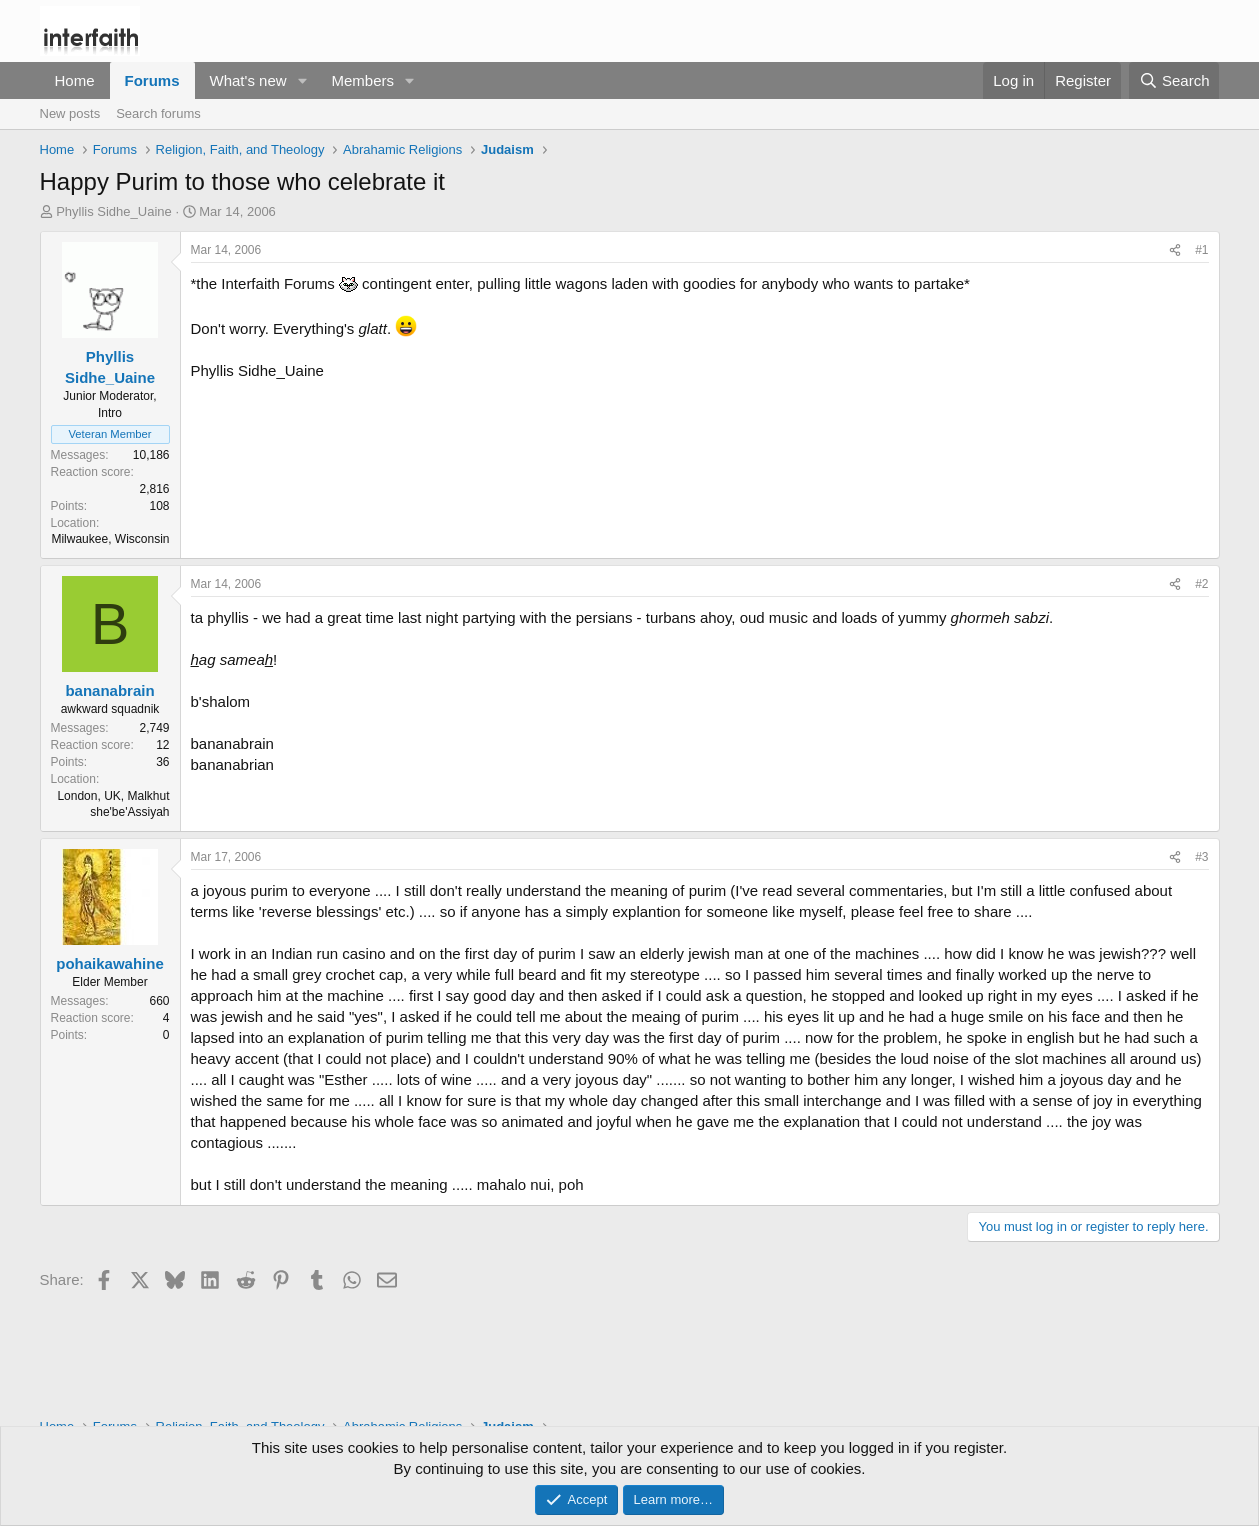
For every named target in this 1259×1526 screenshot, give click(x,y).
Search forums (158, 113)
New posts (70, 113)
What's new (248, 80)
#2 (1201, 584)
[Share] (1175, 250)
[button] (302, 80)
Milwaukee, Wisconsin (110, 539)
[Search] (1174, 80)
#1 (1201, 250)
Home (75, 80)
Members (362, 80)
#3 (1201, 857)
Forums (152, 80)
